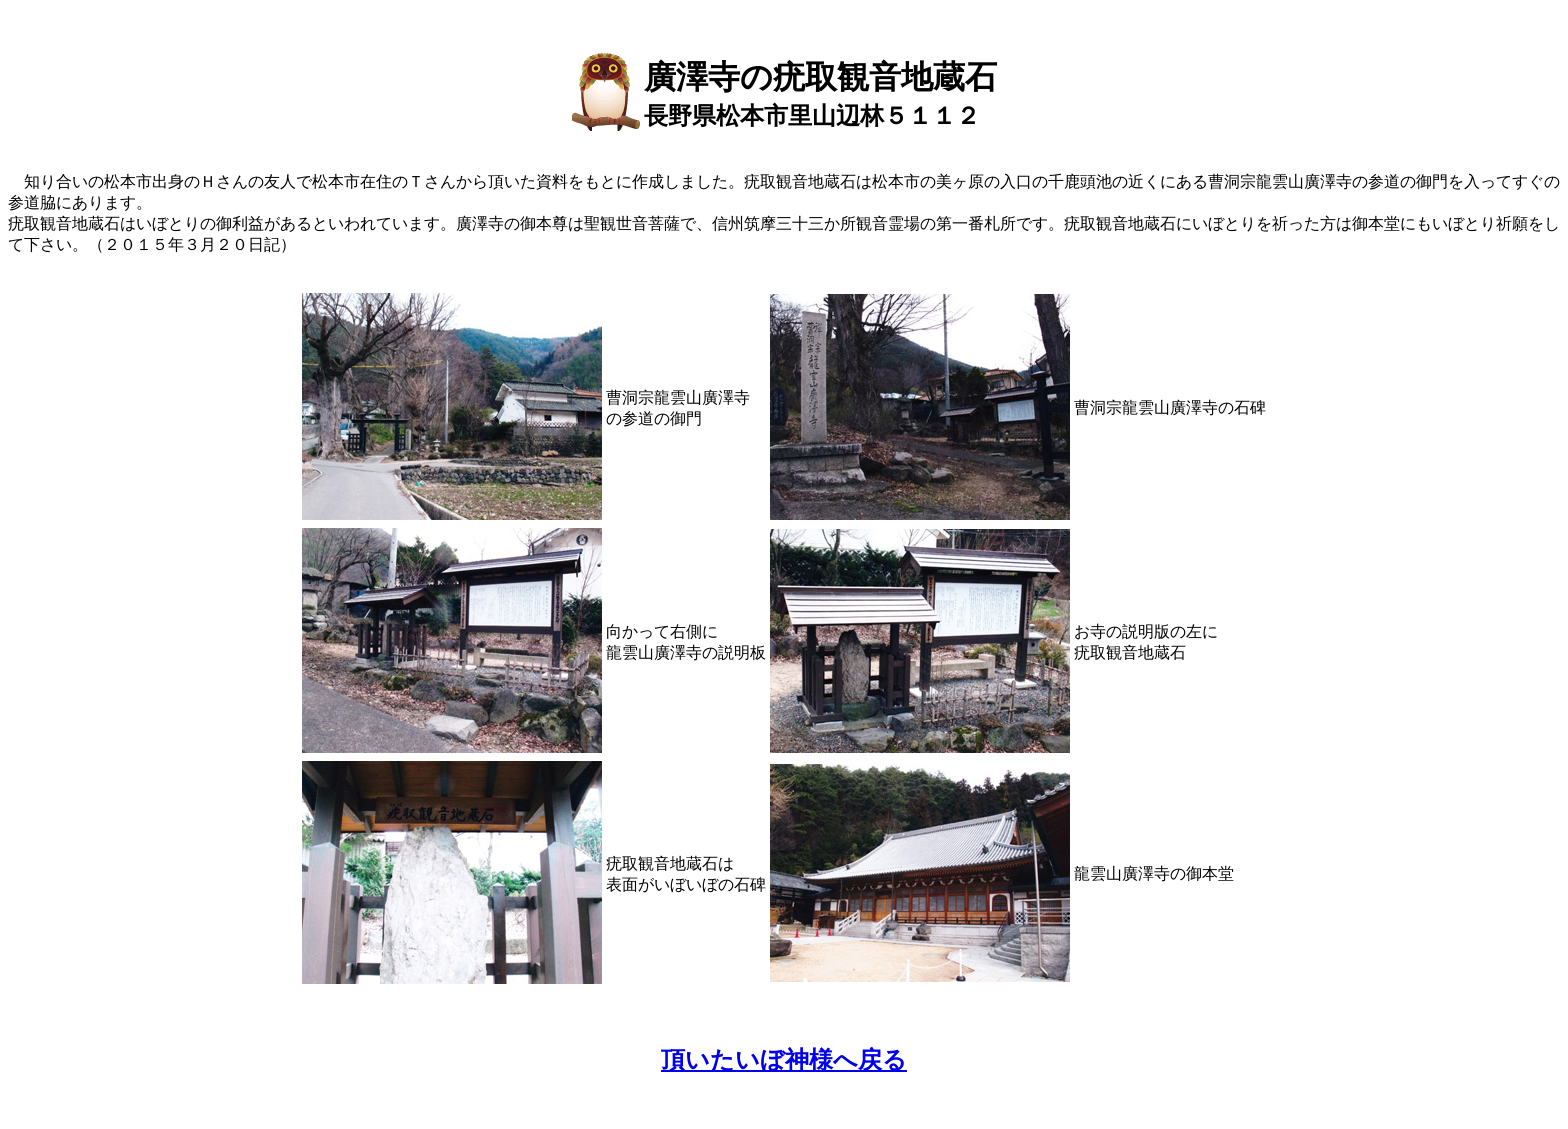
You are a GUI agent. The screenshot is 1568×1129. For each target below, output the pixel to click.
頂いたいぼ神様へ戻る (784, 1060)
